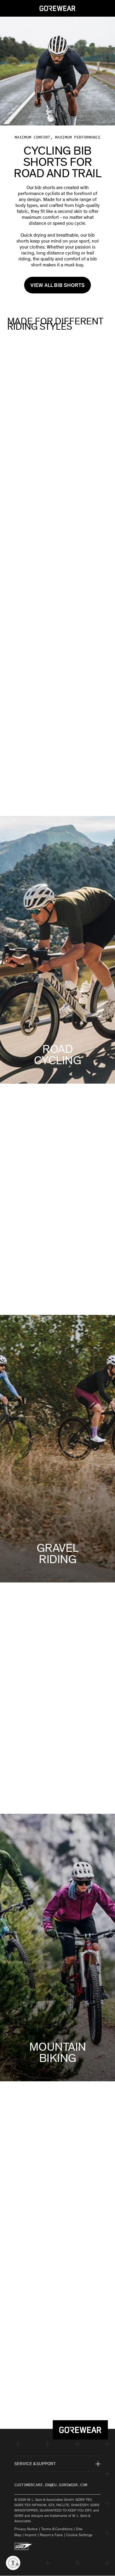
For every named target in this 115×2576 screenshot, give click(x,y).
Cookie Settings (79, 2535)
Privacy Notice (26, 2529)
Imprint (30, 2535)
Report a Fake (51, 2535)
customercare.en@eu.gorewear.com (50, 2484)
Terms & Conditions (57, 2529)
